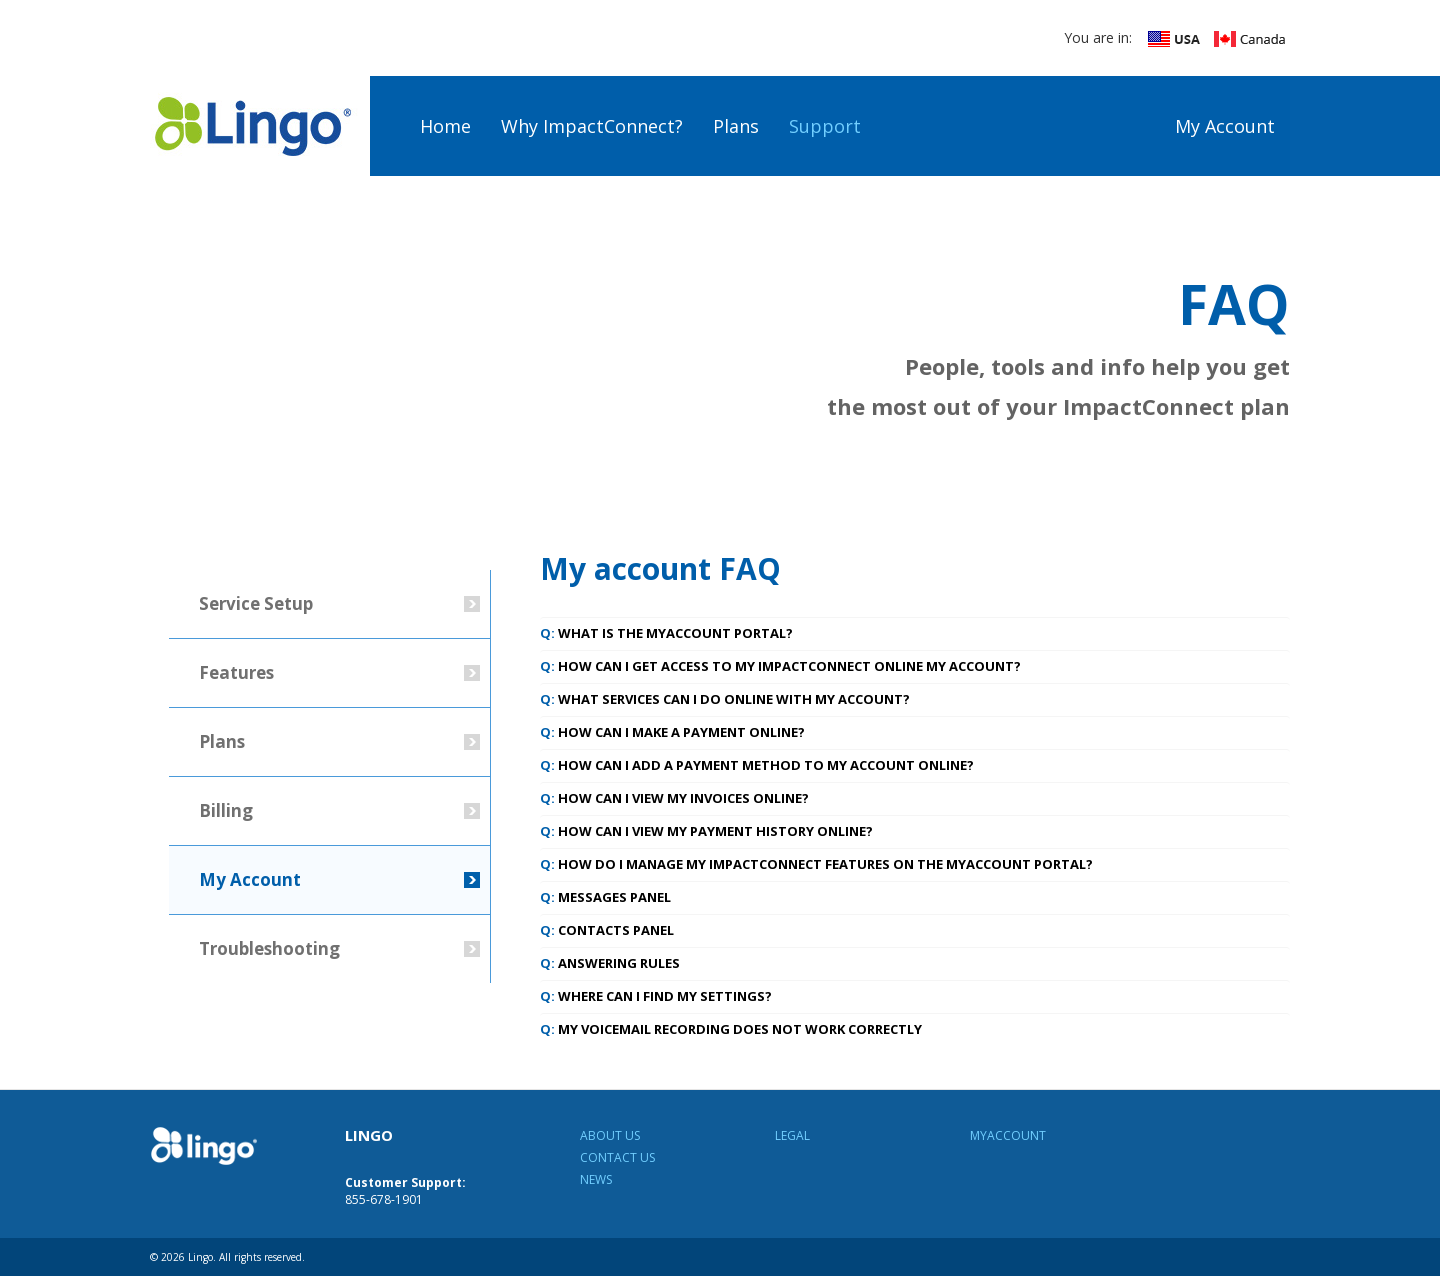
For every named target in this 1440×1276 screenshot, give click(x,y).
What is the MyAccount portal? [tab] (666, 633)
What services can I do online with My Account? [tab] (725, 699)
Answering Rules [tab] (610, 963)
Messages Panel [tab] (605, 897)
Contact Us (617, 1157)
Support (825, 126)
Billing (226, 810)
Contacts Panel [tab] (607, 930)
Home (445, 126)
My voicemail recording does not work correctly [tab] (731, 1029)
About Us (610, 1135)
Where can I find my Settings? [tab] (656, 996)
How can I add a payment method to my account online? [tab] (757, 765)
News (596, 1179)
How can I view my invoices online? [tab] (674, 798)
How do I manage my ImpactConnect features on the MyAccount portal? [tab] (816, 864)
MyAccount (1008, 1135)
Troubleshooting (269, 948)
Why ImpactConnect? (592, 126)
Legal (792, 1135)
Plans (736, 126)
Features (236, 672)
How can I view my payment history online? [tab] (706, 831)
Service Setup (256, 603)
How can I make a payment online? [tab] (672, 732)
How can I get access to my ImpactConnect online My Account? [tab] (780, 666)
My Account (1225, 126)
